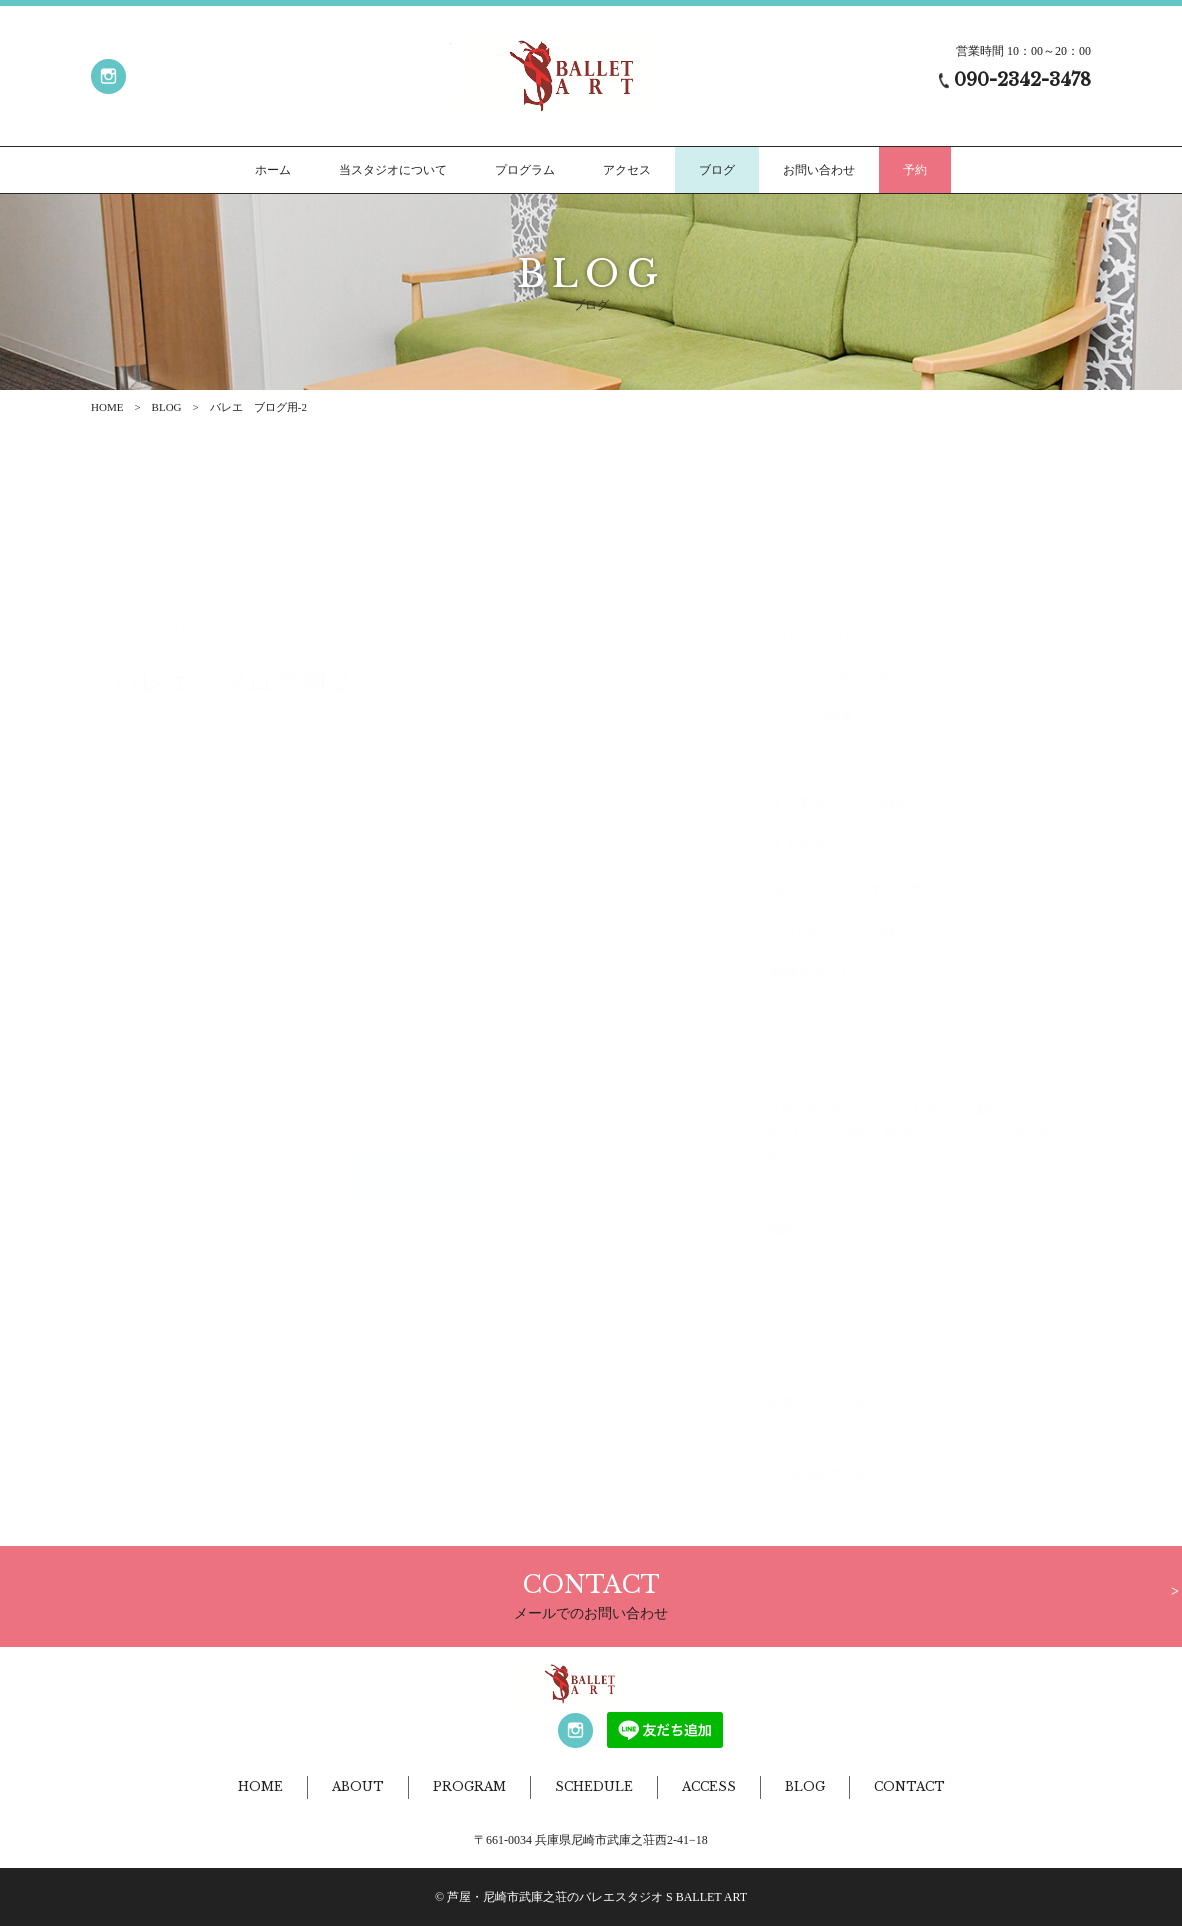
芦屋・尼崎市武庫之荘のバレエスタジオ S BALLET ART (597, 1897)
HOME (107, 407)
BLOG (167, 407)
